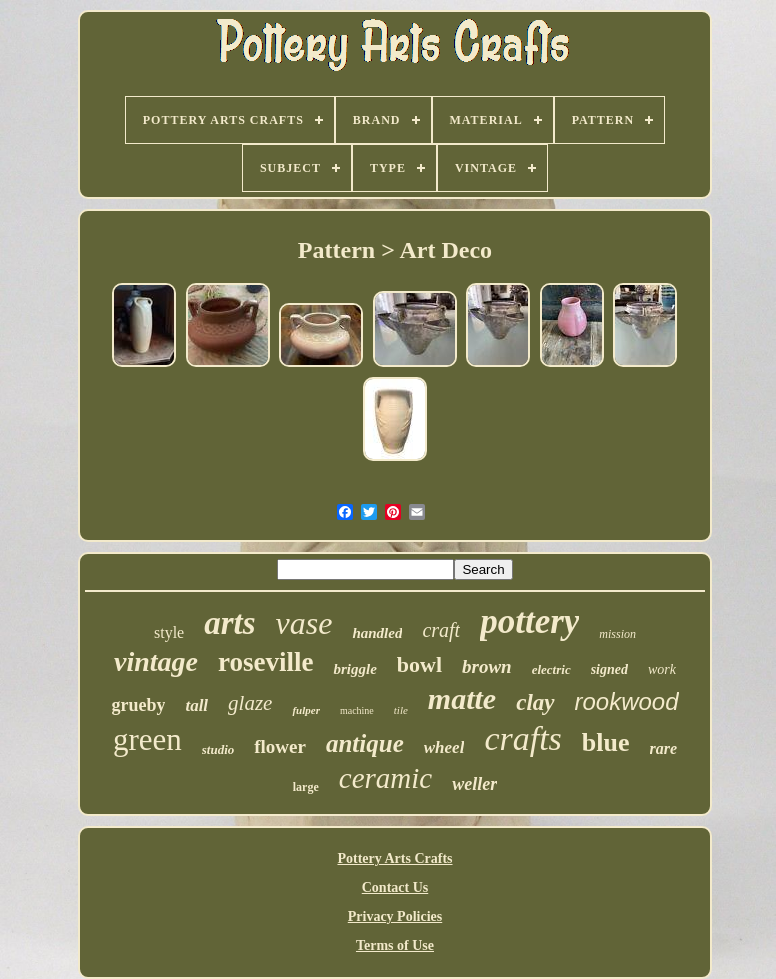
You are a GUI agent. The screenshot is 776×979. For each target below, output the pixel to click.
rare (664, 748)
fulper (306, 710)
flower (280, 746)
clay (535, 702)
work (662, 669)
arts (229, 623)
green (147, 739)
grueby (138, 705)
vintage (156, 661)
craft (441, 630)
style (169, 632)
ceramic (385, 778)
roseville (265, 662)
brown (487, 666)
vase (304, 623)
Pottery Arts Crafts (394, 858)
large (306, 787)
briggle (354, 669)
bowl (419, 664)
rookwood (627, 701)
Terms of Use (395, 945)
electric (551, 669)
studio (218, 749)
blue (606, 742)
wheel (444, 747)
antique (365, 743)
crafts (522, 738)
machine (357, 710)
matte (462, 698)
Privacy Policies (395, 916)
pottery (529, 621)
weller (474, 784)
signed (609, 669)
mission (617, 634)
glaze (250, 703)
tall (196, 705)
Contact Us (395, 887)
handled (377, 633)
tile (401, 710)
